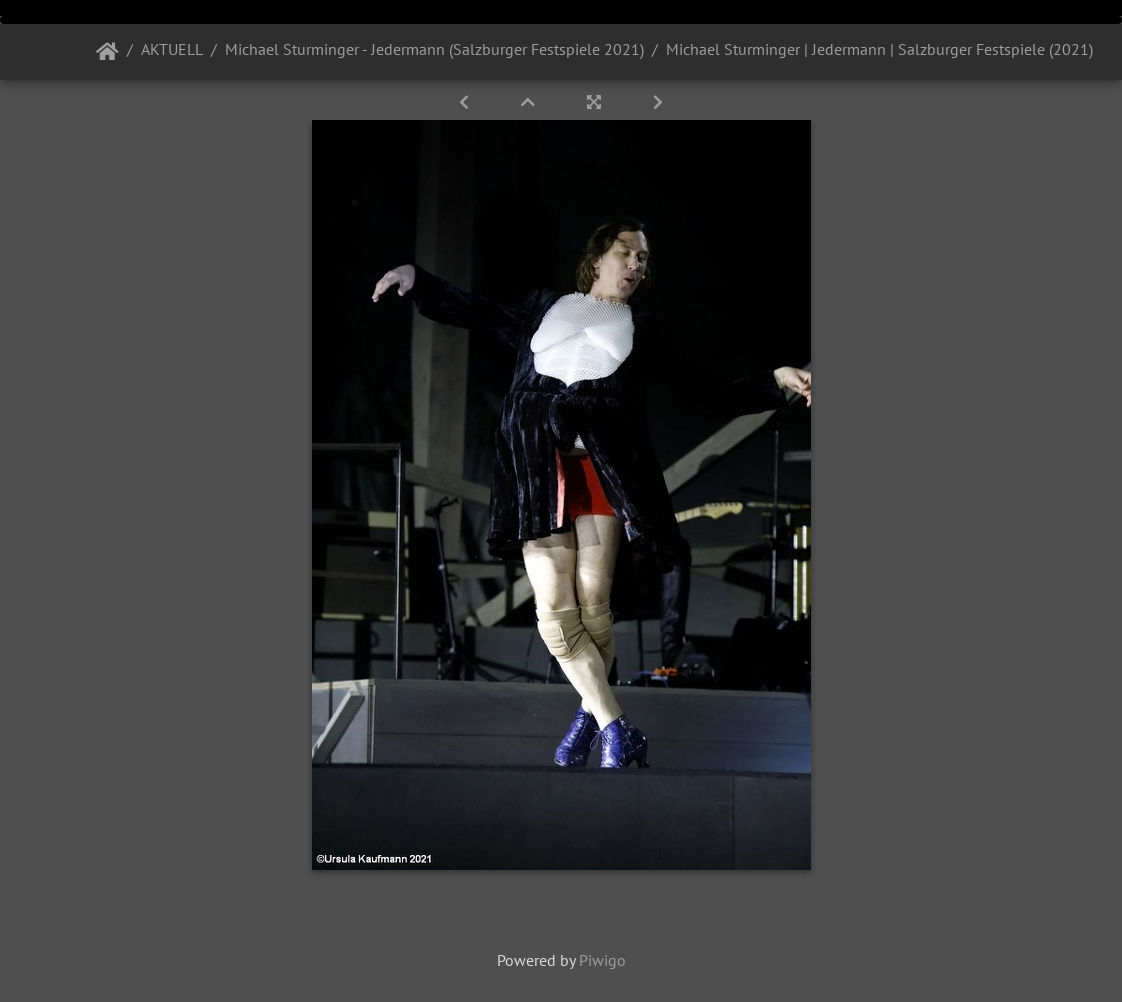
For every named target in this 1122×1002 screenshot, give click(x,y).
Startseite (107, 52)
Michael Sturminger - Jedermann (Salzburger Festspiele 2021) (434, 49)
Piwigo (602, 960)
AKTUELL (172, 49)
